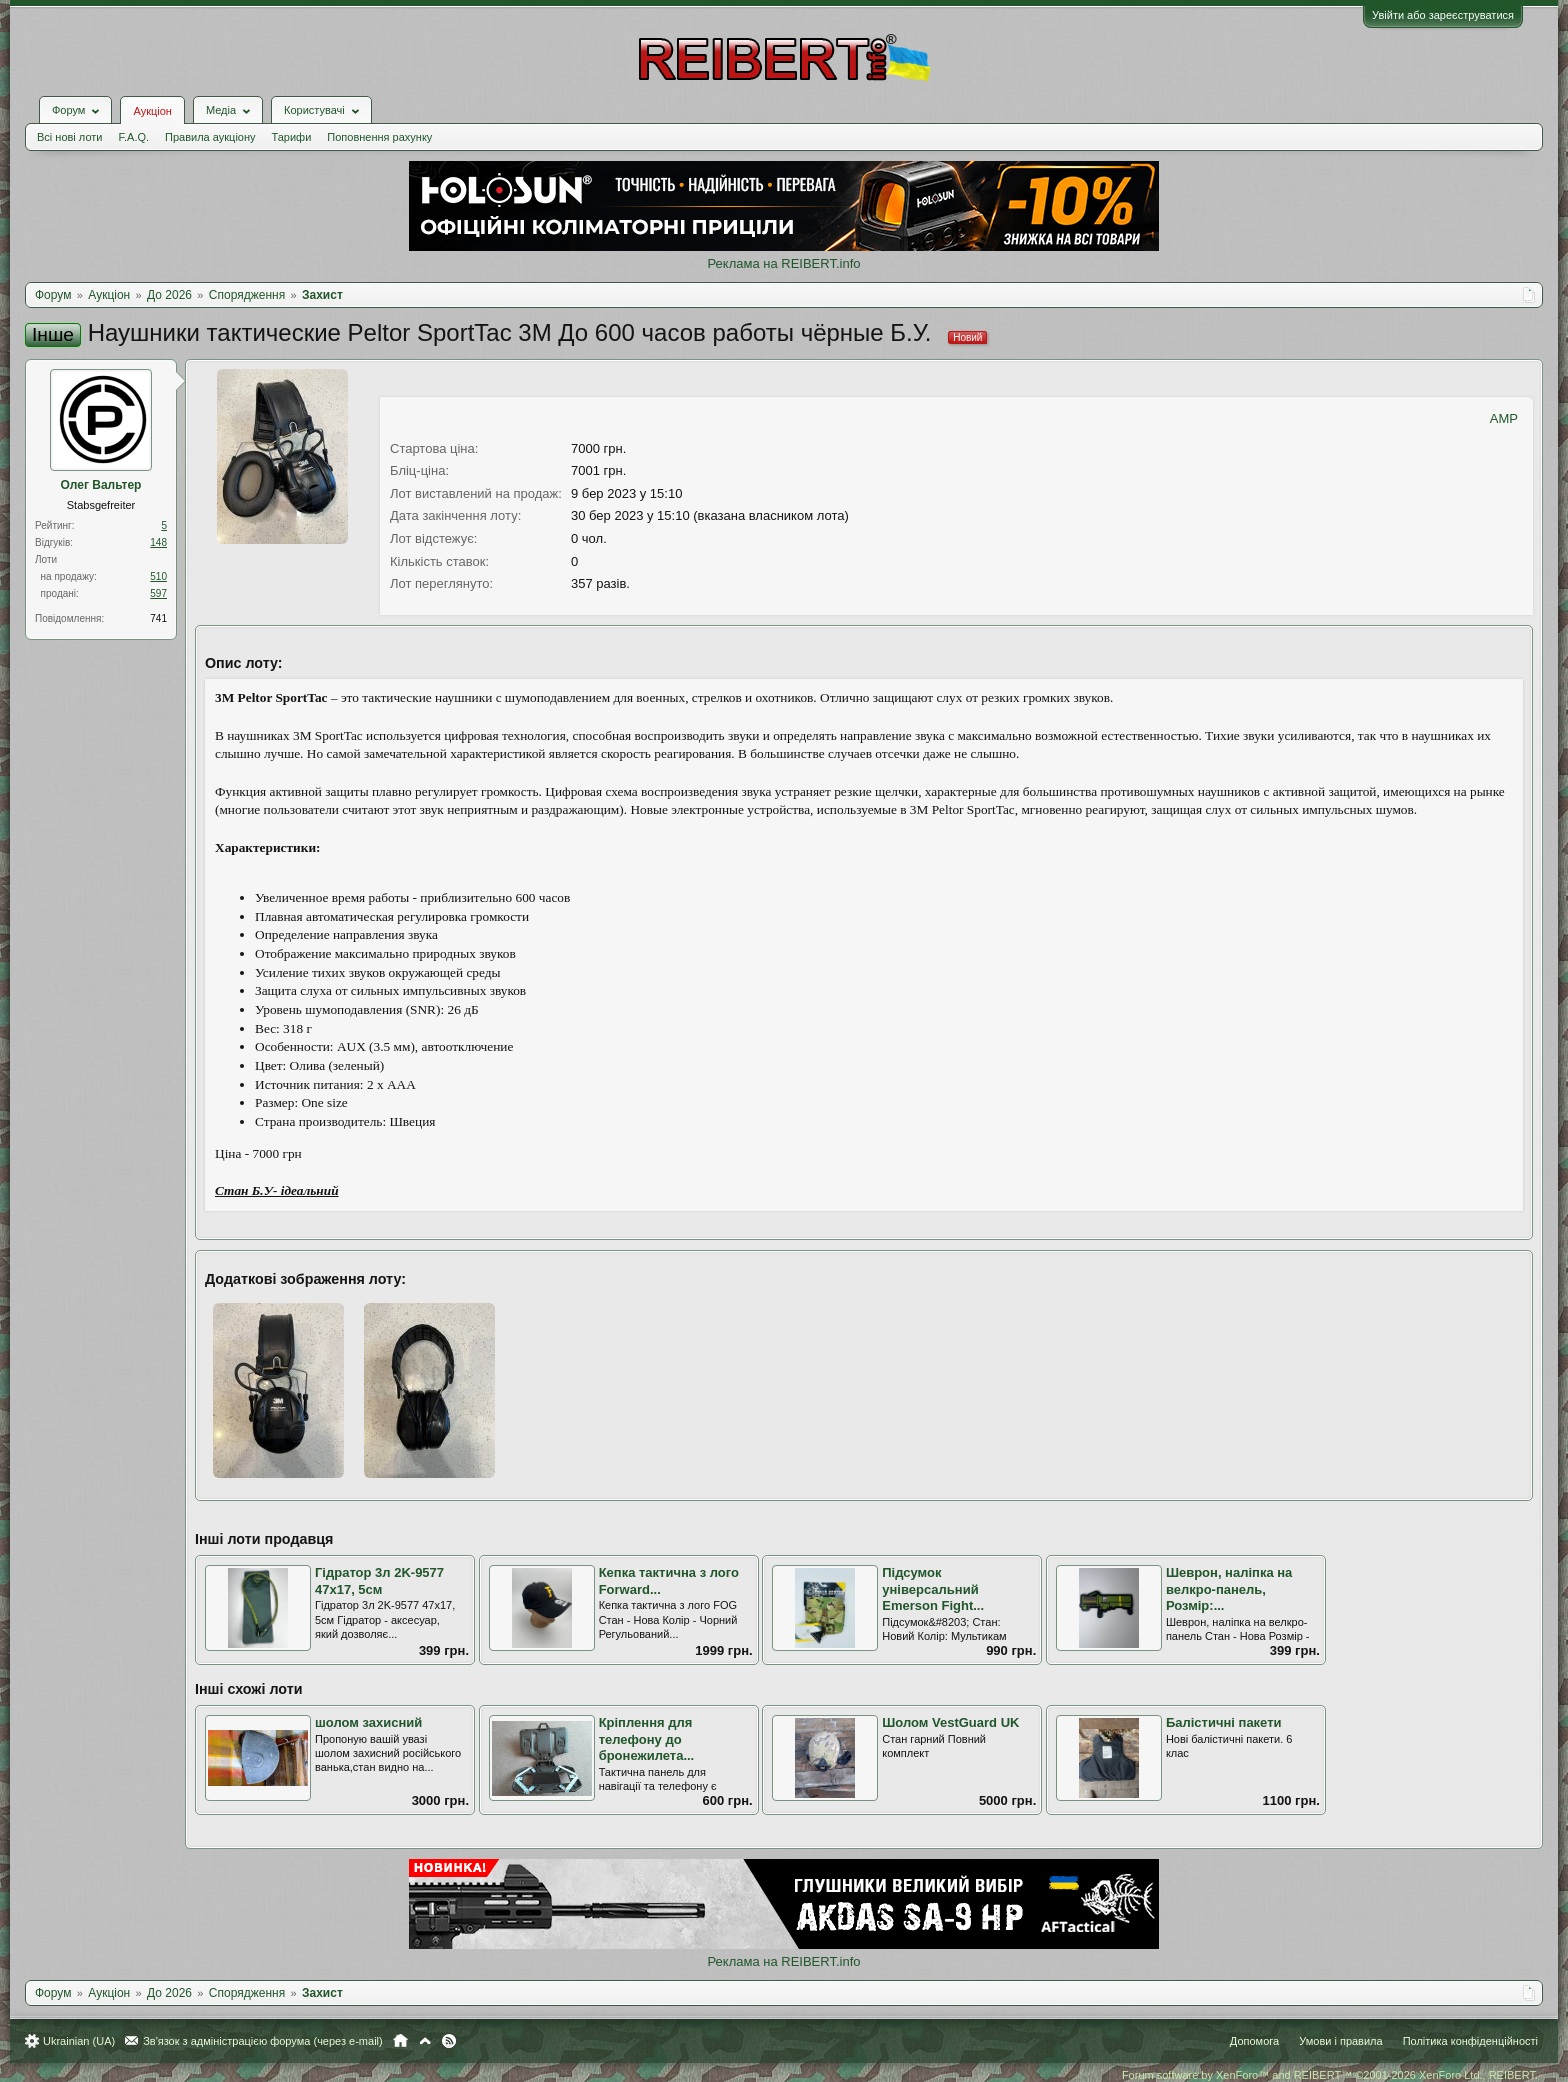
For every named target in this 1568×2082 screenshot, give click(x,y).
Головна (400, 2041)
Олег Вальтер (101, 485)
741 (158, 618)
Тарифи (292, 137)
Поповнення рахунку (379, 137)
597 (158, 593)
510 (158, 576)
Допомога (1254, 2041)
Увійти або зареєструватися (1443, 15)
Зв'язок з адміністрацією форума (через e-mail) (263, 2041)
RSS (449, 2041)
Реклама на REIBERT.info (783, 263)
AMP (1504, 418)
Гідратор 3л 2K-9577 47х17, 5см (379, 1581)
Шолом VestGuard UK (950, 1722)
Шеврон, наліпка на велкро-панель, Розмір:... (1229, 1589)
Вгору (425, 2041)
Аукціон (152, 111)
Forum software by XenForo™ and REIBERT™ (1330, 2075)
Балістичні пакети (1224, 1722)
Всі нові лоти (69, 137)
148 (158, 542)
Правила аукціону (210, 137)
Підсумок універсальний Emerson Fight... (933, 1589)
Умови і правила (1340, 2041)
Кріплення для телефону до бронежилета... (647, 1739)
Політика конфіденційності (1470, 2041)
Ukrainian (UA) (79, 2041)
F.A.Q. (133, 137)
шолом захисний (368, 1722)
